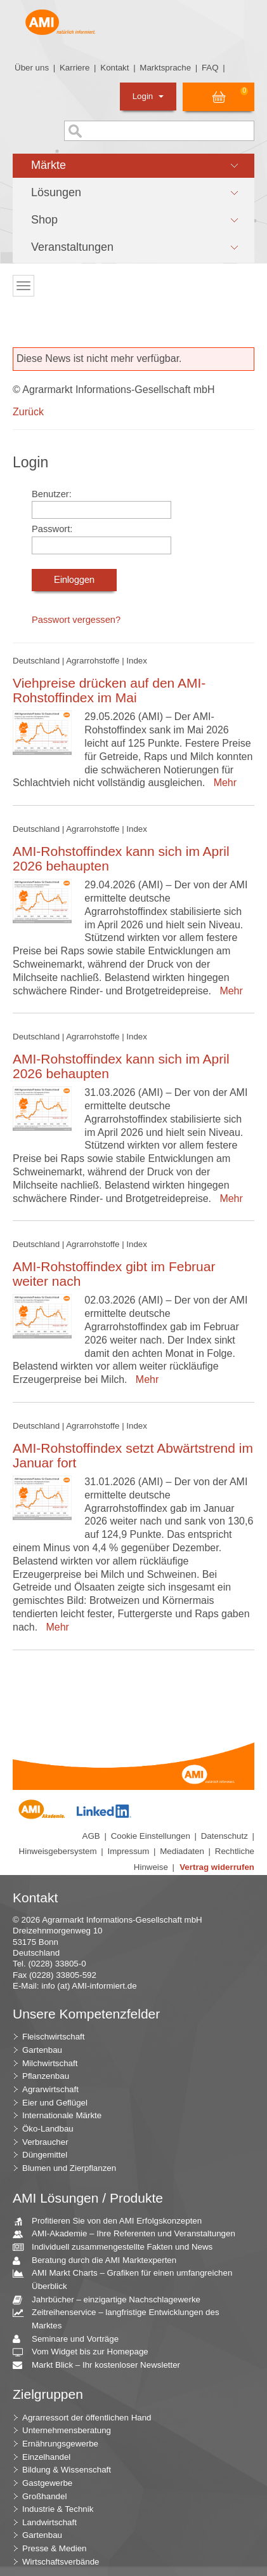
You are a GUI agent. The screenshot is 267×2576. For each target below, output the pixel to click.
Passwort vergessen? (76, 620)
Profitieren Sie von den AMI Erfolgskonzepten (112, 2221)
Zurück (28, 411)
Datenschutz (224, 1836)
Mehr (222, 782)
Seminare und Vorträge (70, 2339)
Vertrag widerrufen (216, 1867)
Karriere (74, 67)
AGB (91, 1836)
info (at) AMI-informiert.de (88, 1986)
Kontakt (114, 67)
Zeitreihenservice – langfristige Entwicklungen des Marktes (120, 2318)
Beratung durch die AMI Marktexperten (99, 2260)
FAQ (210, 67)
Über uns (32, 67)
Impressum (128, 1851)
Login (148, 96)
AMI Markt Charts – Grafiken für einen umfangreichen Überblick (127, 2279)
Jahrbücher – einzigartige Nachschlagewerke (111, 2300)
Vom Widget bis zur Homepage (85, 2352)
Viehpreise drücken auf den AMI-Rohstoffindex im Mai (109, 690)
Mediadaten (182, 1851)
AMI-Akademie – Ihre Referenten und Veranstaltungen (128, 2234)
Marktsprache (165, 67)
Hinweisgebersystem (58, 1851)
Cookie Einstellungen (150, 1836)
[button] (133, 166)
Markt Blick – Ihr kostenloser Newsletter (101, 2365)
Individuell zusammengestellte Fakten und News (117, 2247)
